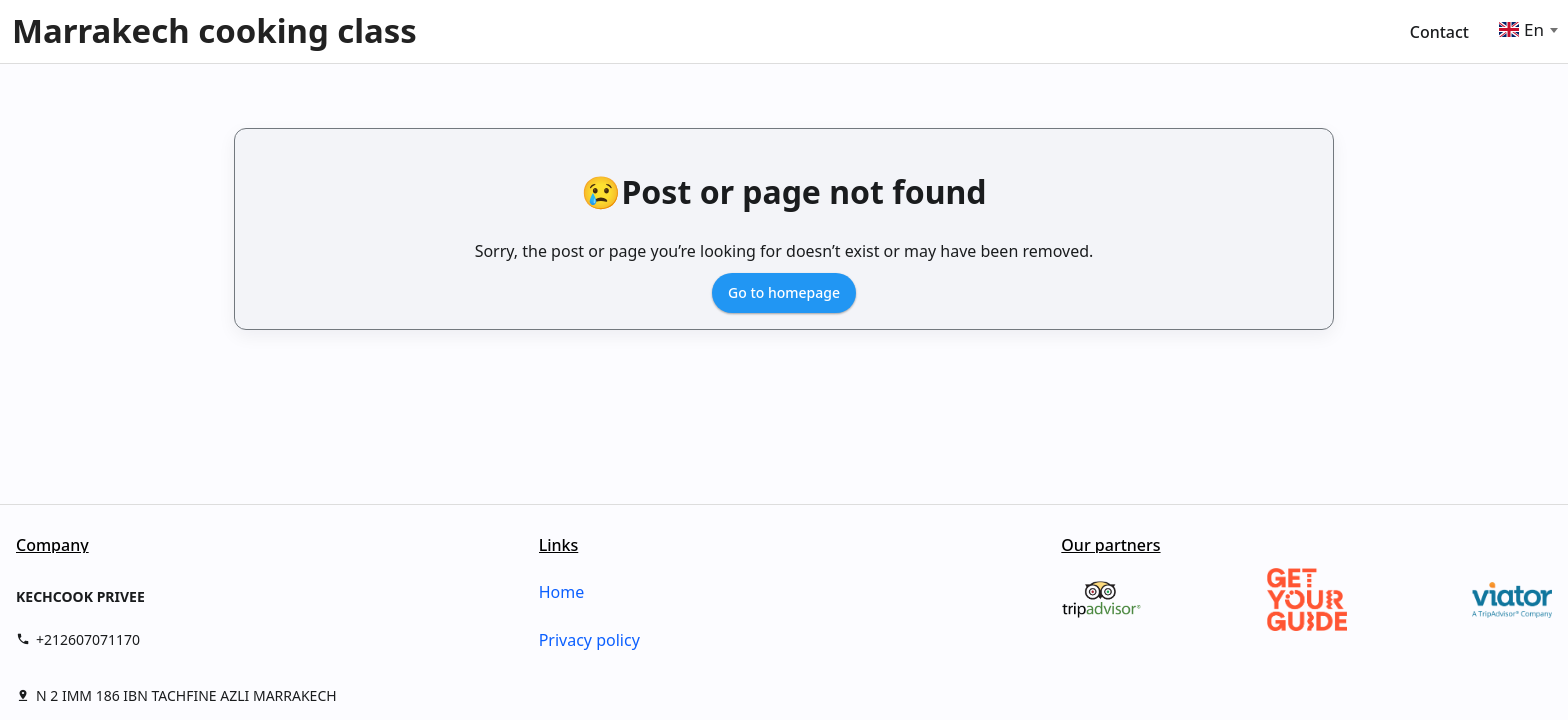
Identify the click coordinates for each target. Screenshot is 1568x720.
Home (562, 592)
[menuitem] (1447, 32)
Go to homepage (784, 292)
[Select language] (1544, 30)
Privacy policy (589, 640)
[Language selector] (1512, 29)
